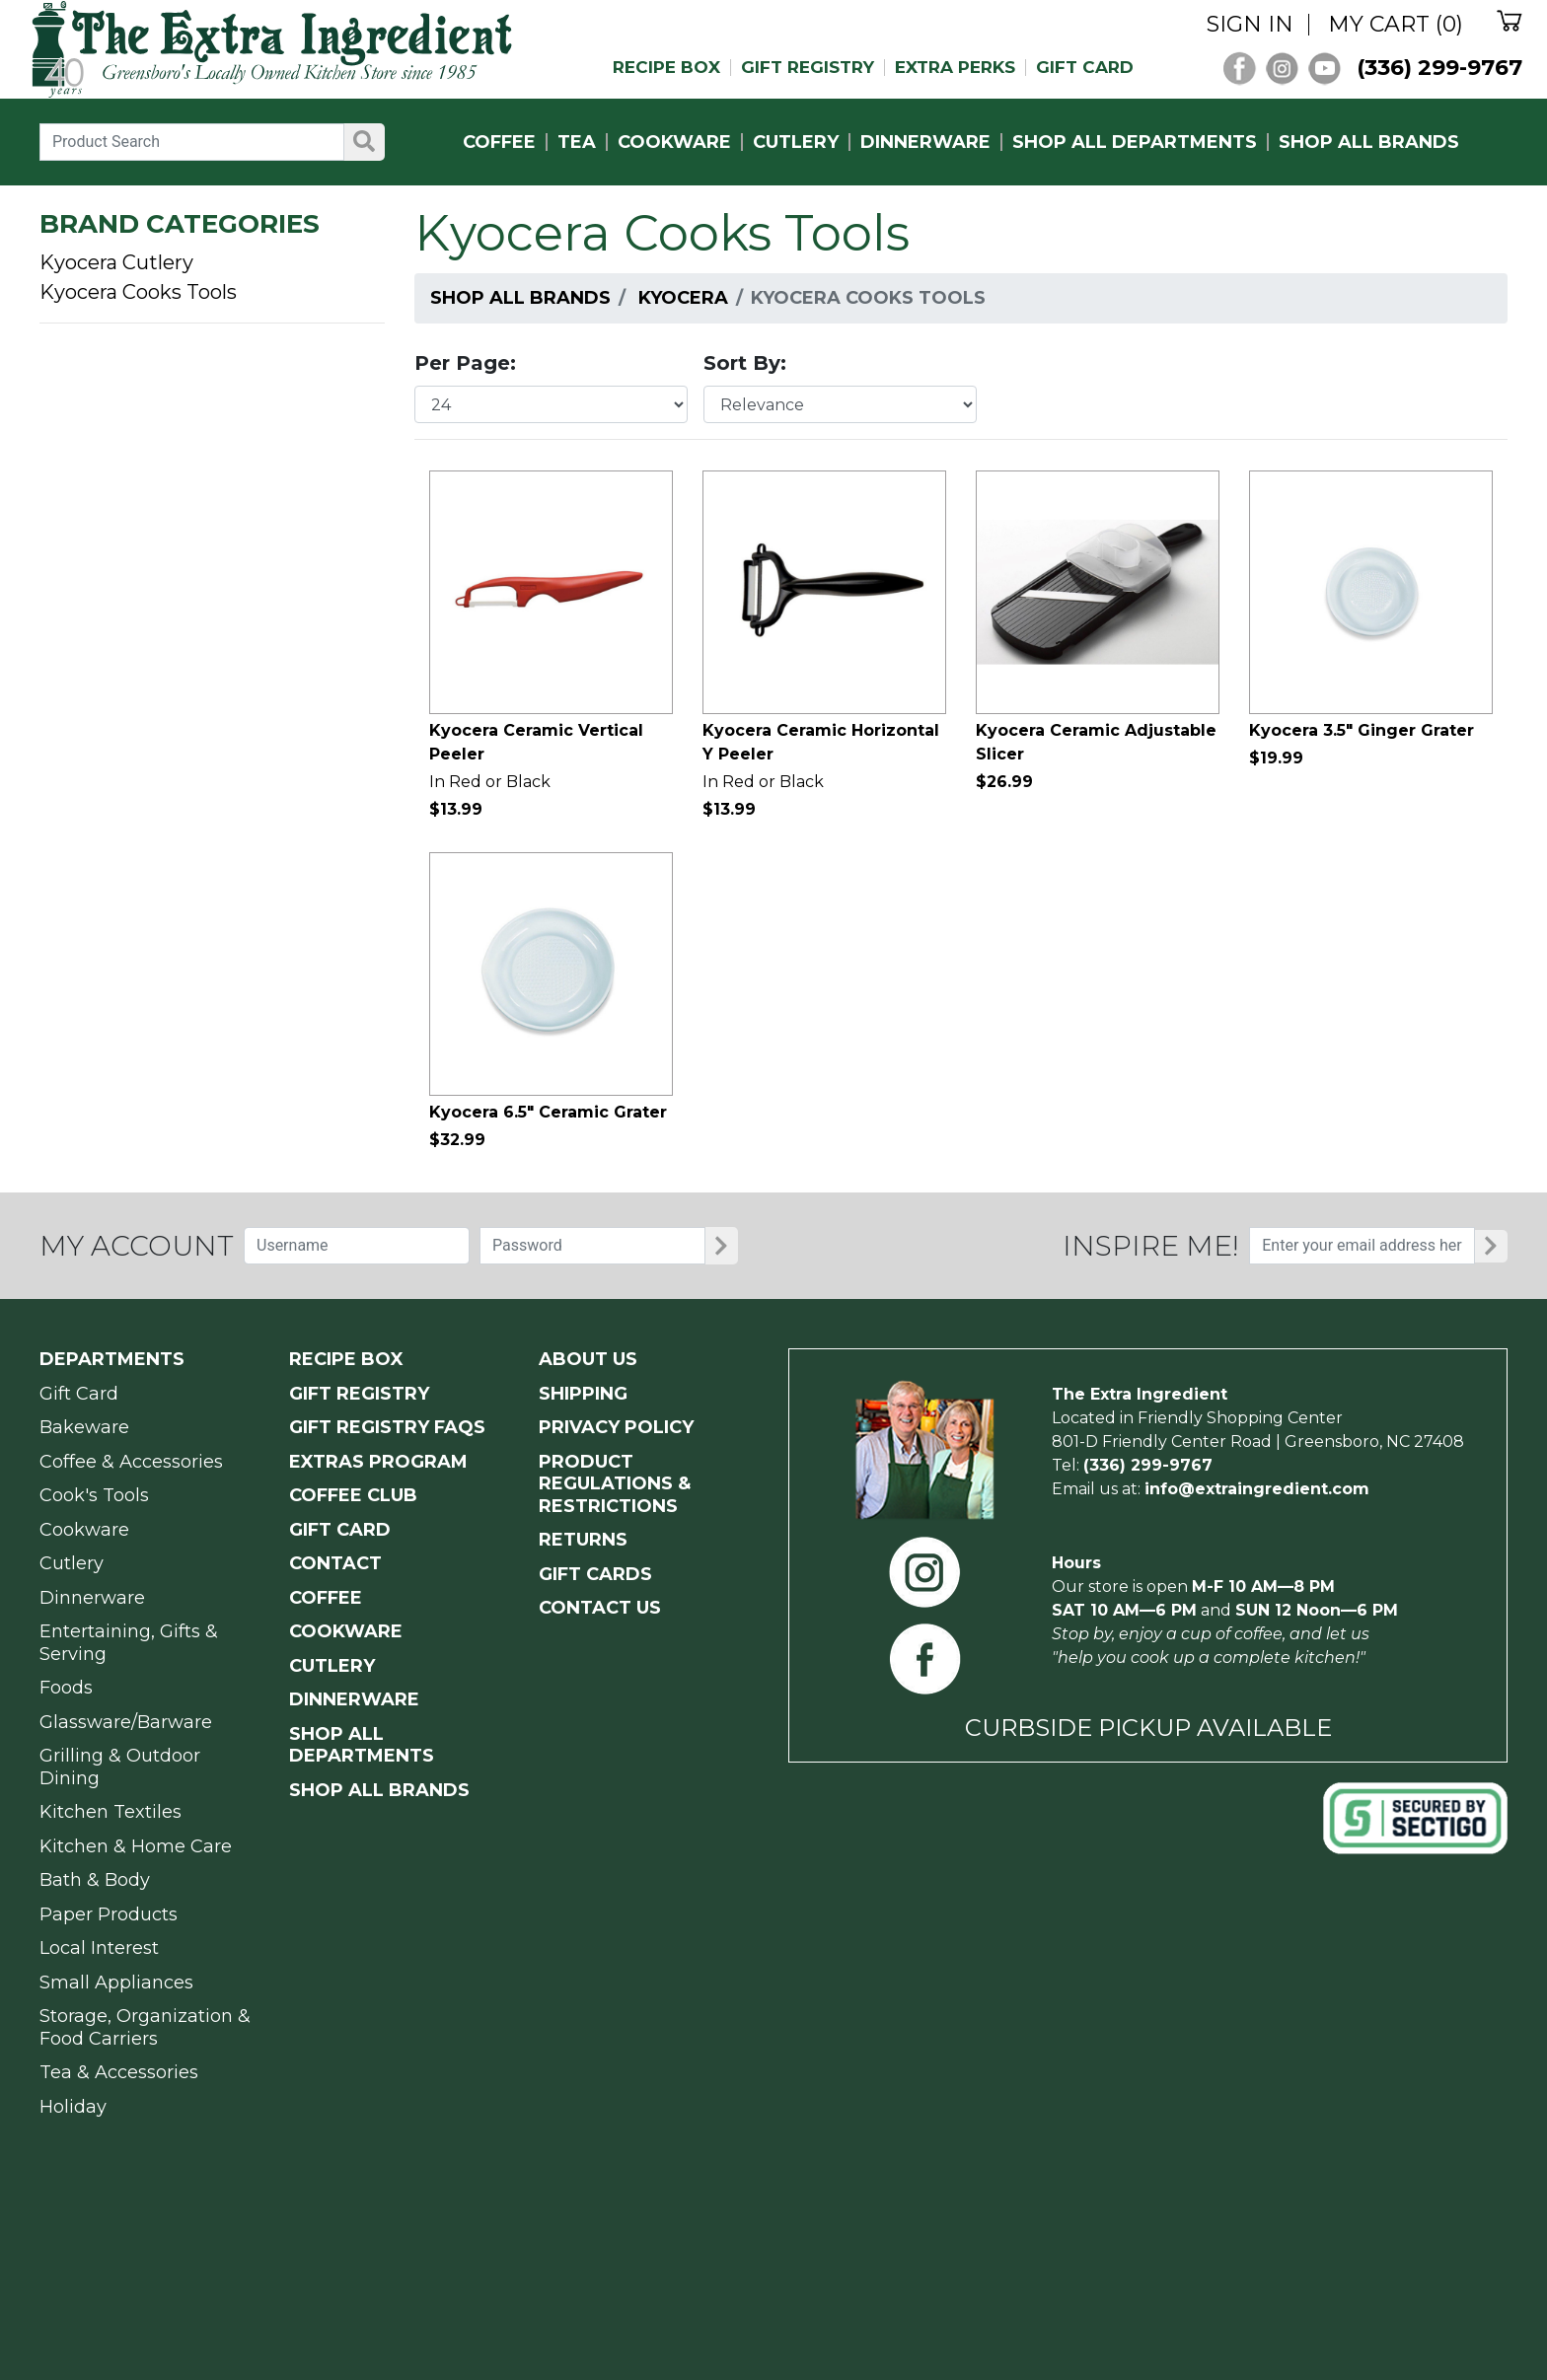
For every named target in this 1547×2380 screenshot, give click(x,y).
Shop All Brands (520, 298)
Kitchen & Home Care (135, 1846)
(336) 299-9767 (1439, 67)
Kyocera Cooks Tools (138, 292)
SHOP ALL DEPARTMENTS (1134, 142)
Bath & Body (94, 1880)
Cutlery (71, 1563)
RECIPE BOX (666, 67)
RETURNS (583, 1540)
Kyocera (683, 298)
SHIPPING (583, 1394)
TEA (576, 142)
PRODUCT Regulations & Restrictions (615, 1484)
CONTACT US (600, 1608)
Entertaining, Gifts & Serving (128, 1643)
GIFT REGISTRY (807, 67)
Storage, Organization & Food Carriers (145, 2027)
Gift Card (78, 1394)
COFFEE (499, 142)
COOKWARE (674, 142)
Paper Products (108, 1914)
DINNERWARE (925, 142)
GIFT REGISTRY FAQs (387, 1427)
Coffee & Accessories (131, 1462)
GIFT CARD (1085, 67)
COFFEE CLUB (353, 1495)
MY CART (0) (1395, 25)
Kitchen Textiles (110, 1812)
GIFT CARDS (595, 1574)
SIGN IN (1250, 25)
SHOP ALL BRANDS (1369, 142)
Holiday (73, 2107)
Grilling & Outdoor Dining (119, 1767)
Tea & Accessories (118, 2072)
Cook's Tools (94, 1495)
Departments (111, 1359)
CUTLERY (796, 142)
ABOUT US (588, 1359)
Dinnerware (92, 1598)
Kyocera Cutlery (116, 262)
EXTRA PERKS (955, 67)
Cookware (84, 1530)
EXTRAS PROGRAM (378, 1462)
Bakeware (84, 1427)
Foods (66, 1687)
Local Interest (99, 1948)
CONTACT (335, 1563)
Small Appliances (116, 1982)
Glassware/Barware (125, 1722)
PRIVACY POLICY (616, 1427)
